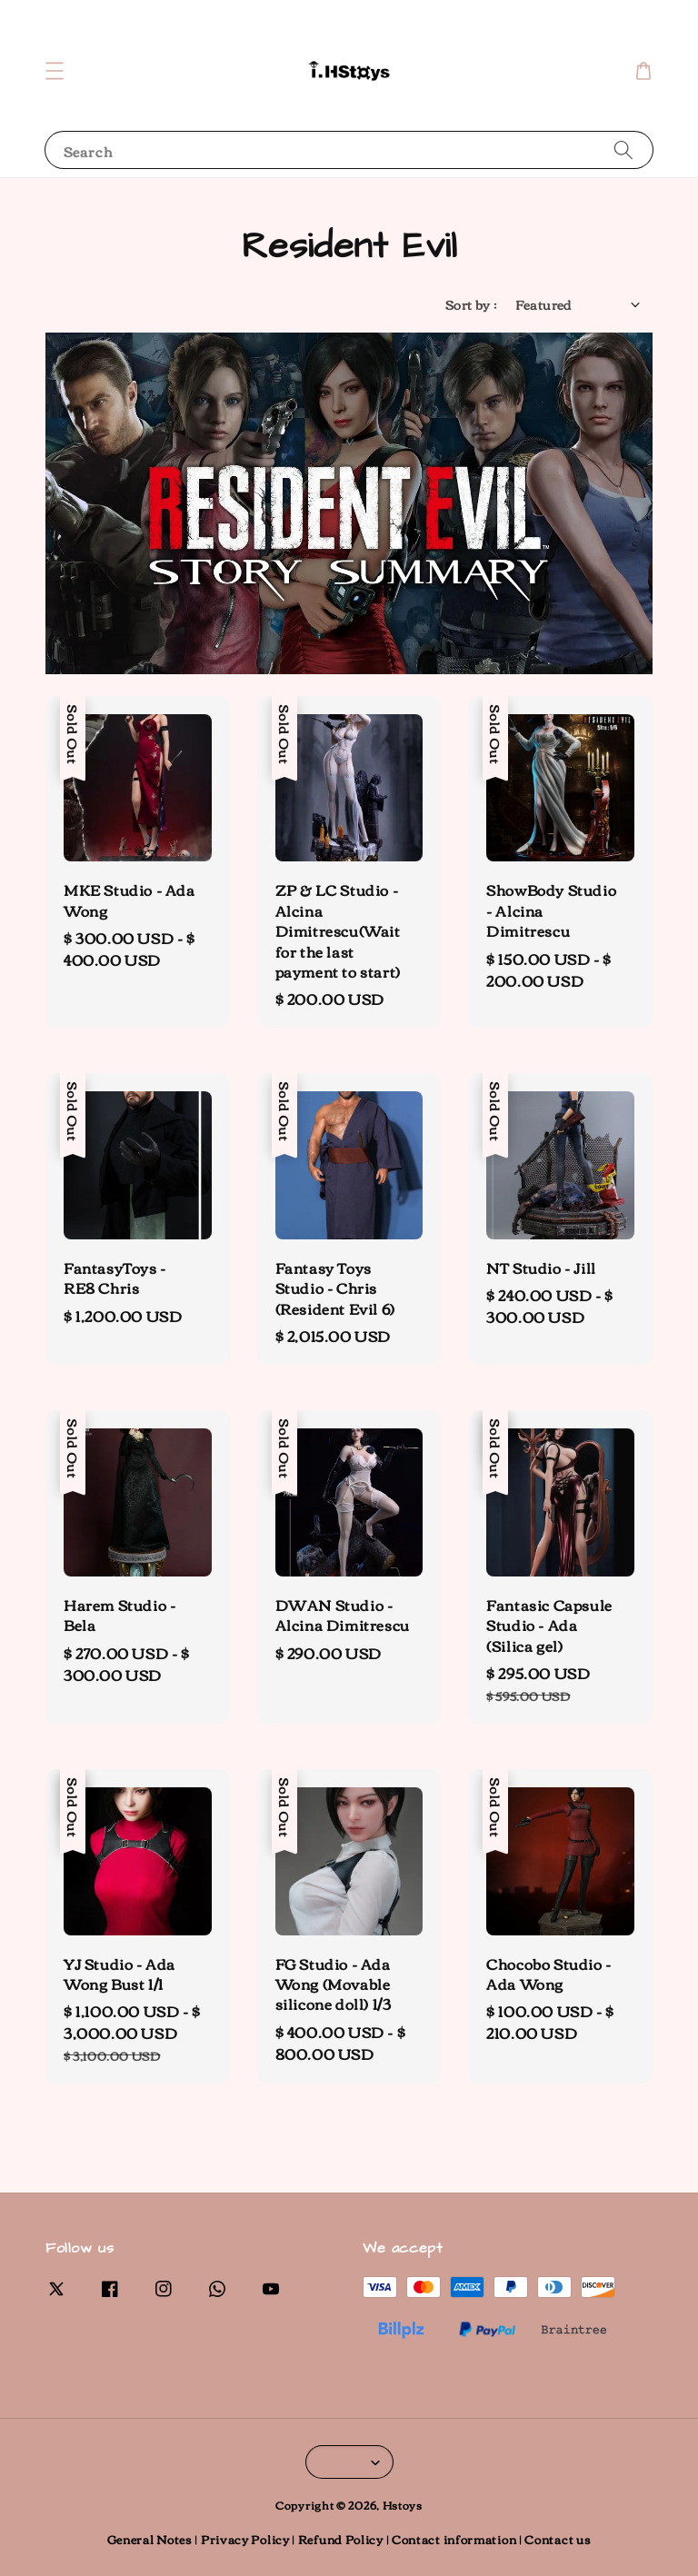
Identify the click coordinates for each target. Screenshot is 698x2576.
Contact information (454, 2539)
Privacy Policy (245, 2539)
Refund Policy (341, 2539)
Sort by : (471, 304)
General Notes (150, 2539)
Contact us (557, 2539)
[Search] (623, 149)
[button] (55, 71)
